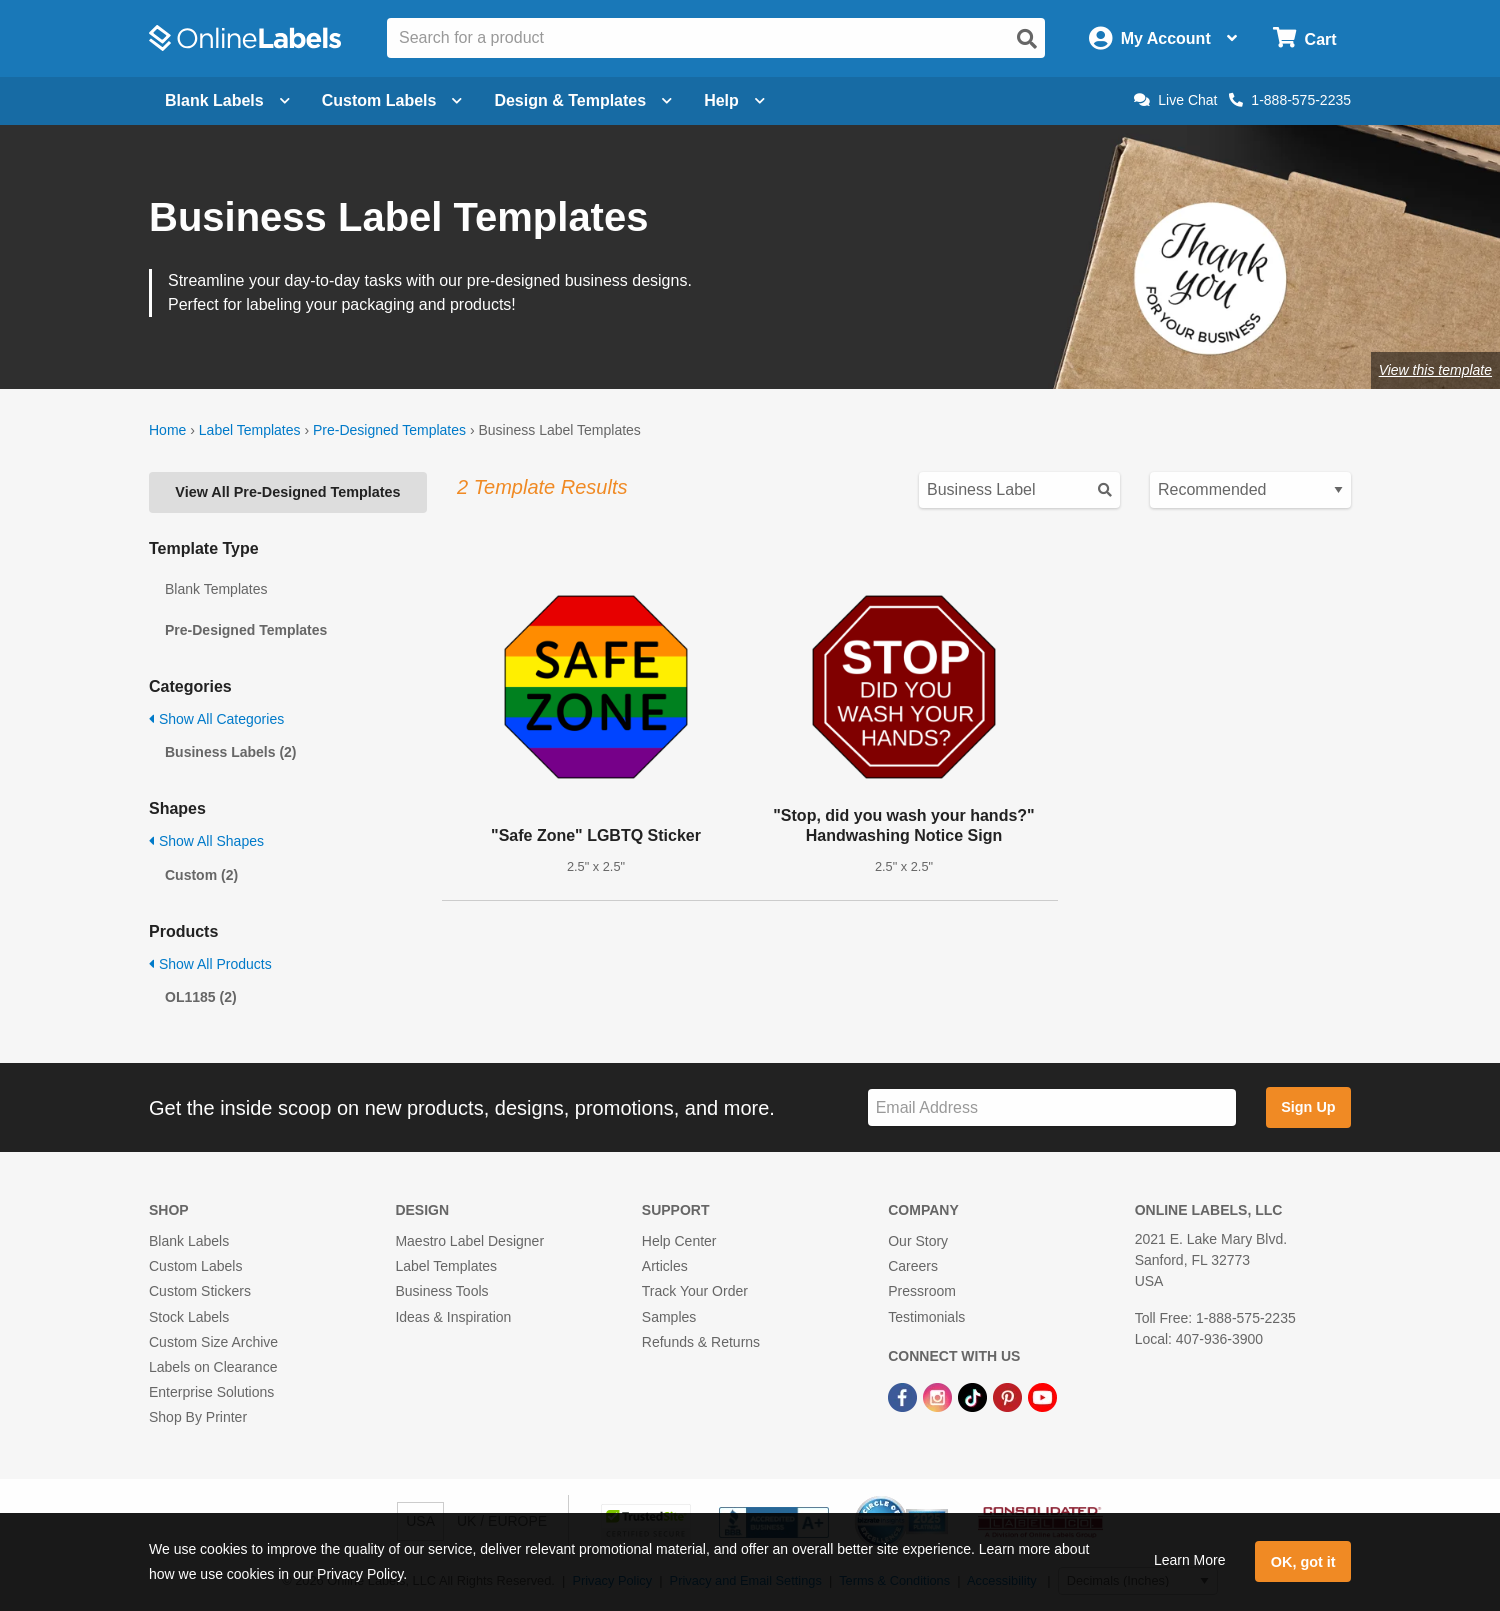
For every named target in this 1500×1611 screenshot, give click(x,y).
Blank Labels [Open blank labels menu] (227, 100)
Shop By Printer (198, 1417)
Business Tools (441, 1291)
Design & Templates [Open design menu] (583, 100)
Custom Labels (195, 1266)
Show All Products (210, 964)
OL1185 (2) (201, 997)
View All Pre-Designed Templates (287, 492)
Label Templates (250, 430)
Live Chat (1175, 100)
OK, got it (1303, 1562)
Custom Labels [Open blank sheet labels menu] (392, 100)
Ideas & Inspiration (453, 1317)
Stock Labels (189, 1317)
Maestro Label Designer (469, 1241)
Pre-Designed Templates (389, 430)
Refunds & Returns (701, 1342)
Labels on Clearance (213, 1367)
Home (167, 430)
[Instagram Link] (939, 1396)
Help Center (679, 1241)
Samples (669, 1317)
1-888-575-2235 (1290, 100)
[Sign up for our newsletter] (1052, 1107)
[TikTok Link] (974, 1396)
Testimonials (926, 1317)
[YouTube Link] (1042, 1396)
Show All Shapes (206, 841)
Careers (913, 1266)
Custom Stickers (200, 1291)
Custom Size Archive (213, 1342)
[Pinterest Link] (1009, 1396)
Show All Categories (216, 719)
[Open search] (1027, 39)
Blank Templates (216, 589)
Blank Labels (189, 1241)
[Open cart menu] (1304, 38)
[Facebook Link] (904, 1396)
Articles (665, 1266)
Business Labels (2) (231, 752)
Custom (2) (201, 875)
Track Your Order (695, 1291)
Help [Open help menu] (734, 100)
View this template (1435, 370)
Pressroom (922, 1291)
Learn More (1190, 1560)
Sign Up (1308, 1107)
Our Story (918, 1241)
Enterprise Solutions (211, 1392)
